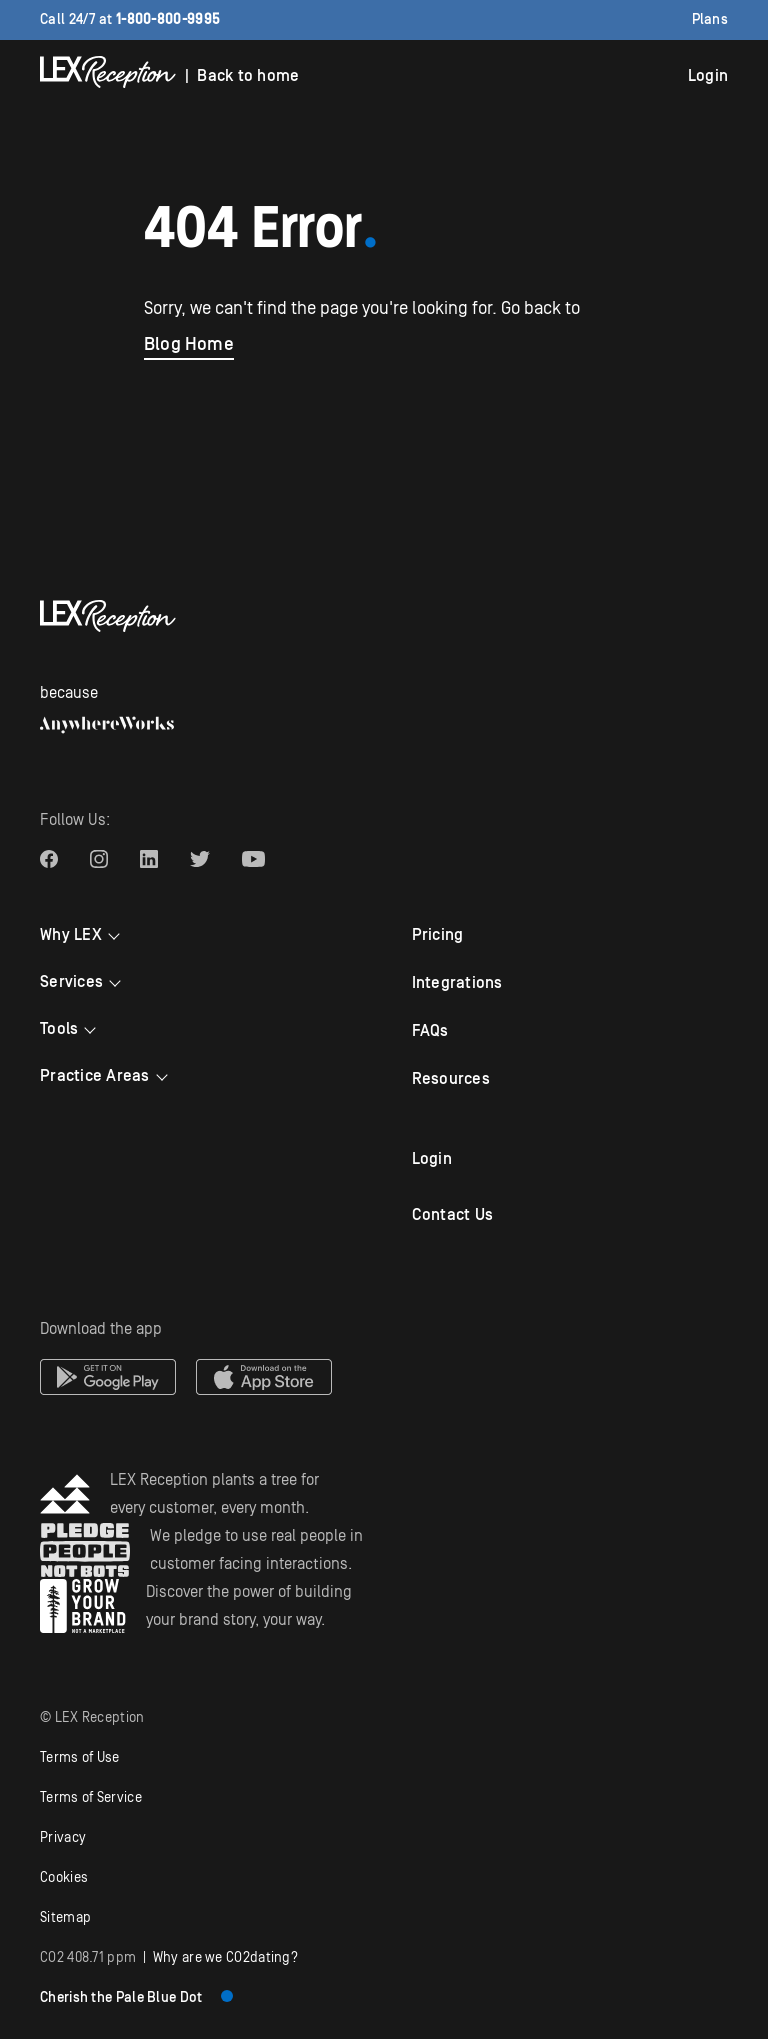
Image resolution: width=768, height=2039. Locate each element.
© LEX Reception (92, 1718)
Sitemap (65, 1918)
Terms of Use (80, 1758)
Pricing (438, 935)
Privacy (63, 1838)
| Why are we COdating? (169, 1958)
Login (708, 76)
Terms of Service (91, 1798)
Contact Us (453, 1215)
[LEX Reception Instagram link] (99, 859)
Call (129, 20)
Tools (59, 1029)
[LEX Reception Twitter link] (200, 859)
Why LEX (71, 935)
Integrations (457, 983)
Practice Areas (95, 1076)
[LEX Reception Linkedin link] (149, 859)
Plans (710, 20)
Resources (451, 1079)
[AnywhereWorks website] (107, 725)
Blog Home (189, 344)
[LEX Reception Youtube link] (253, 859)
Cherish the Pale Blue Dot (136, 1997)
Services (71, 982)
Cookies (64, 1878)
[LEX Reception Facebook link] (49, 859)
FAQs (430, 1031)
